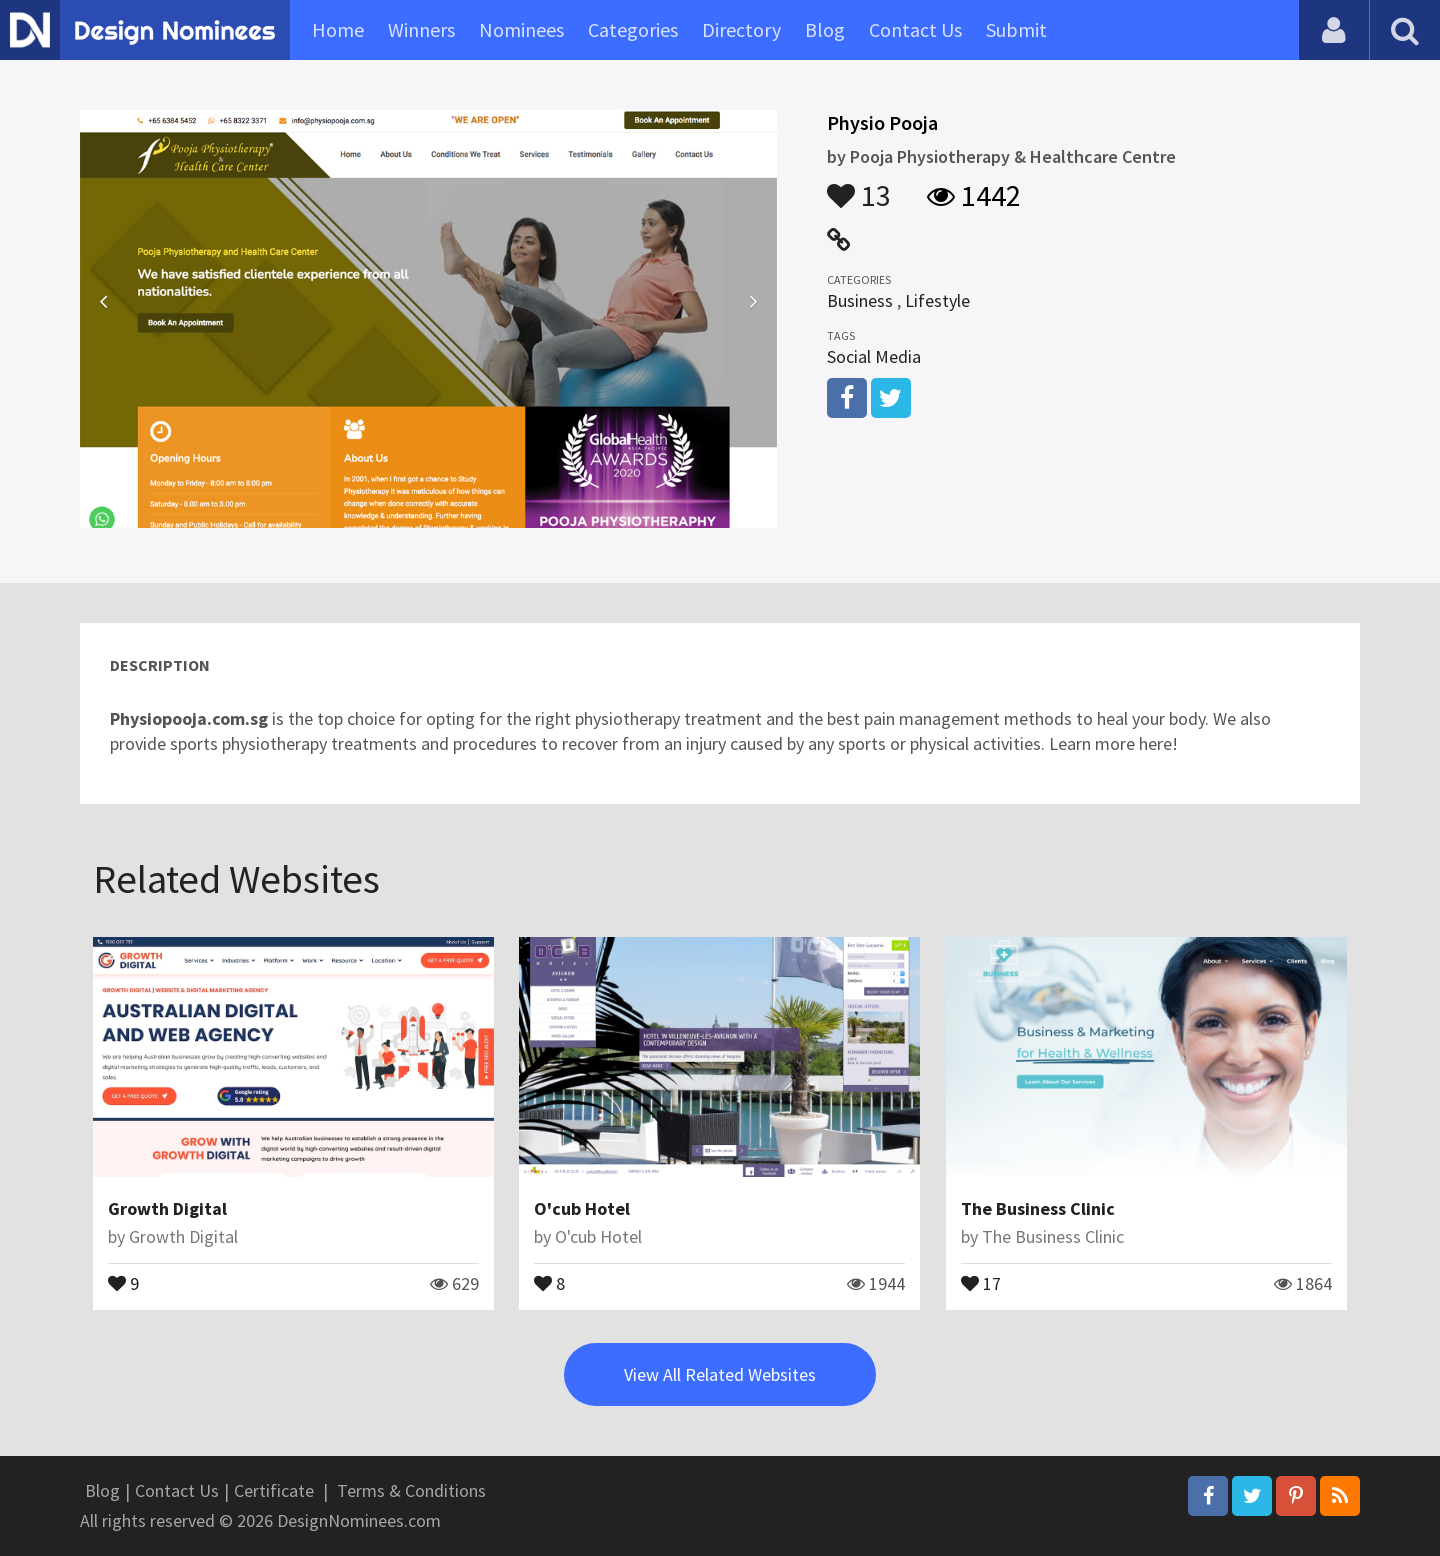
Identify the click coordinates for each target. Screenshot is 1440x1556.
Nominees (521, 29)
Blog (825, 29)
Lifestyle (937, 300)
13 (859, 186)
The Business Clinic (1038, 1208)
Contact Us (915, 29)
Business (860, 300)
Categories (633, 29)
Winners (421, 29)
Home (338, 29)
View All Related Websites (720, 1374)
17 (981, 1282)
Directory (741, 29)
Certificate (274, 1490)
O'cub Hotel (582, 1208)
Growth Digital (167, 1208)
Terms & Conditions (411, 1490)
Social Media (874, 356)
